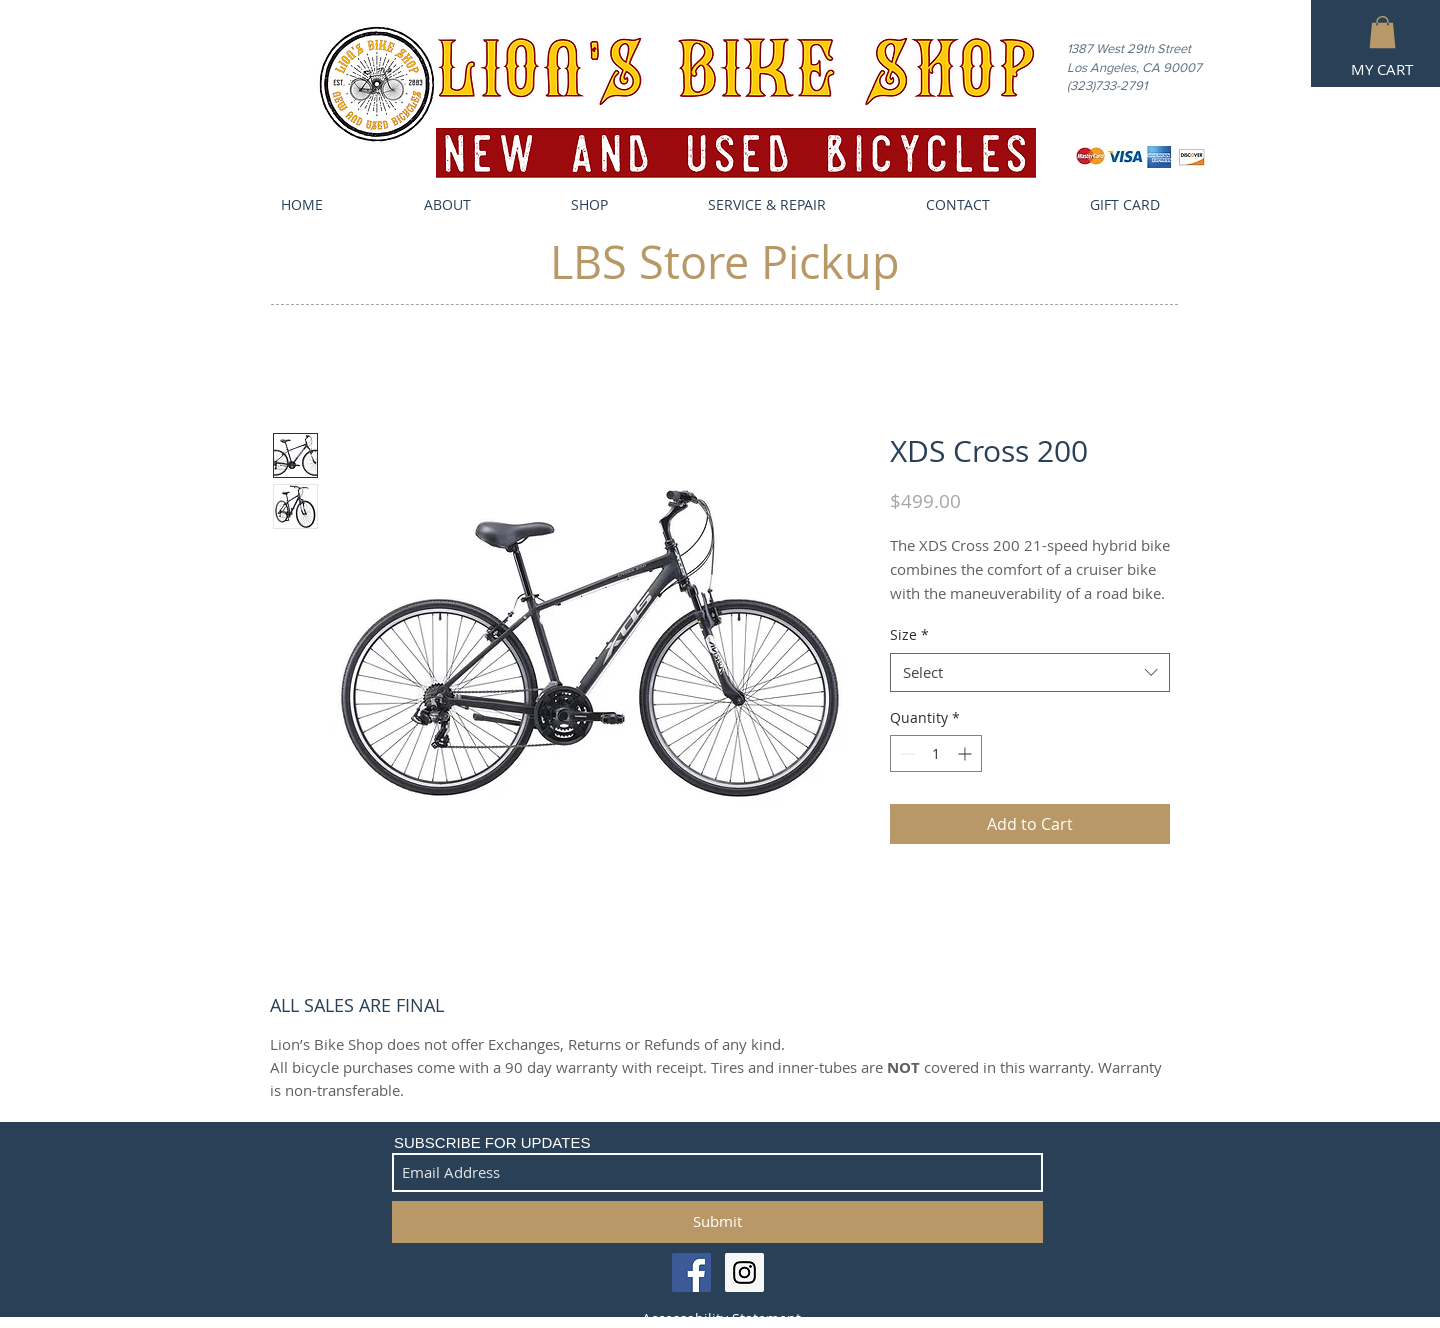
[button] (1382, 32)
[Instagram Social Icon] (744, 1272)
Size (909, 634)
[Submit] (717, 1222)
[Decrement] (905, 753)
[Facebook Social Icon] (691, 1272)
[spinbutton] (936, 753)
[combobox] (1030, 672)
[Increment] (966, 753)
